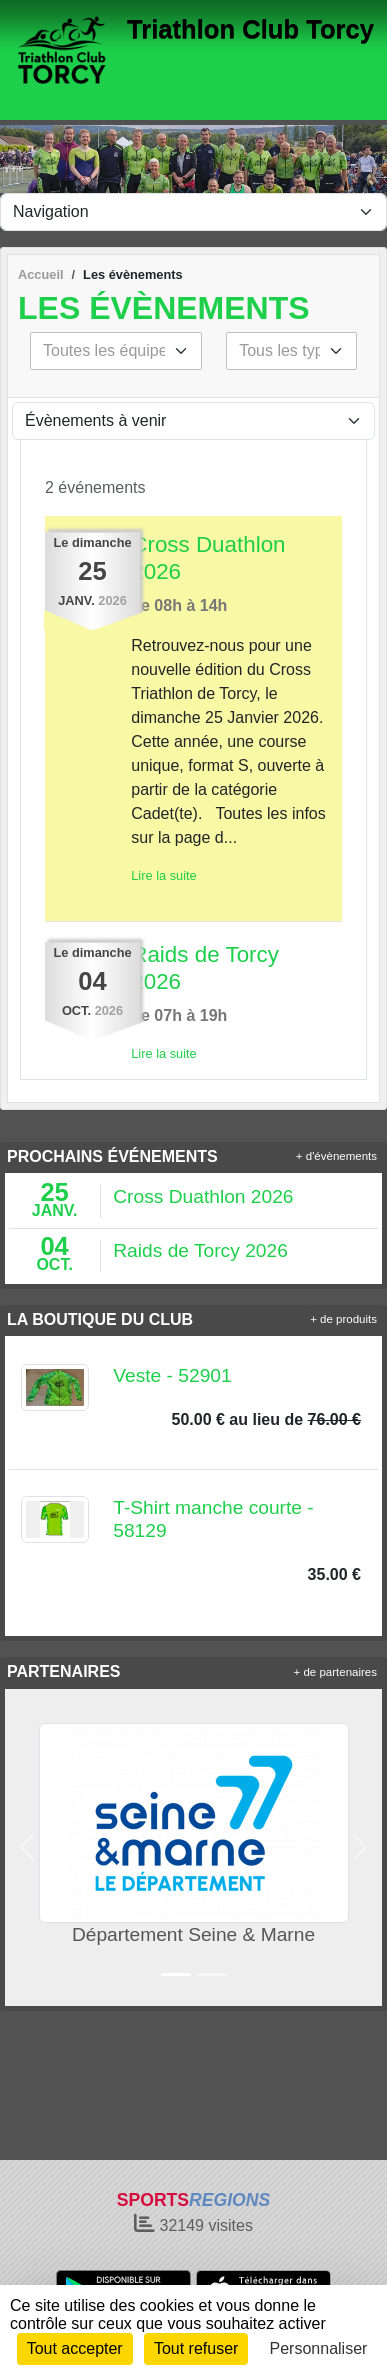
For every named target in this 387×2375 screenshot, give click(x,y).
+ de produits (343, 1319)
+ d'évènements (336, 1156)
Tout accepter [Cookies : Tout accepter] (75, 2348)
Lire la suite (163, 875)
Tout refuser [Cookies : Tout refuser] (196, 2348)
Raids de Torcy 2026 (200, 1250)
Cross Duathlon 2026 (203, 1196)
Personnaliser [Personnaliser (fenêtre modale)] (319, 2348)
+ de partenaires (335, 1672)
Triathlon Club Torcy (250, 29)
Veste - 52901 (172, 1375)
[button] (27, 1847)
